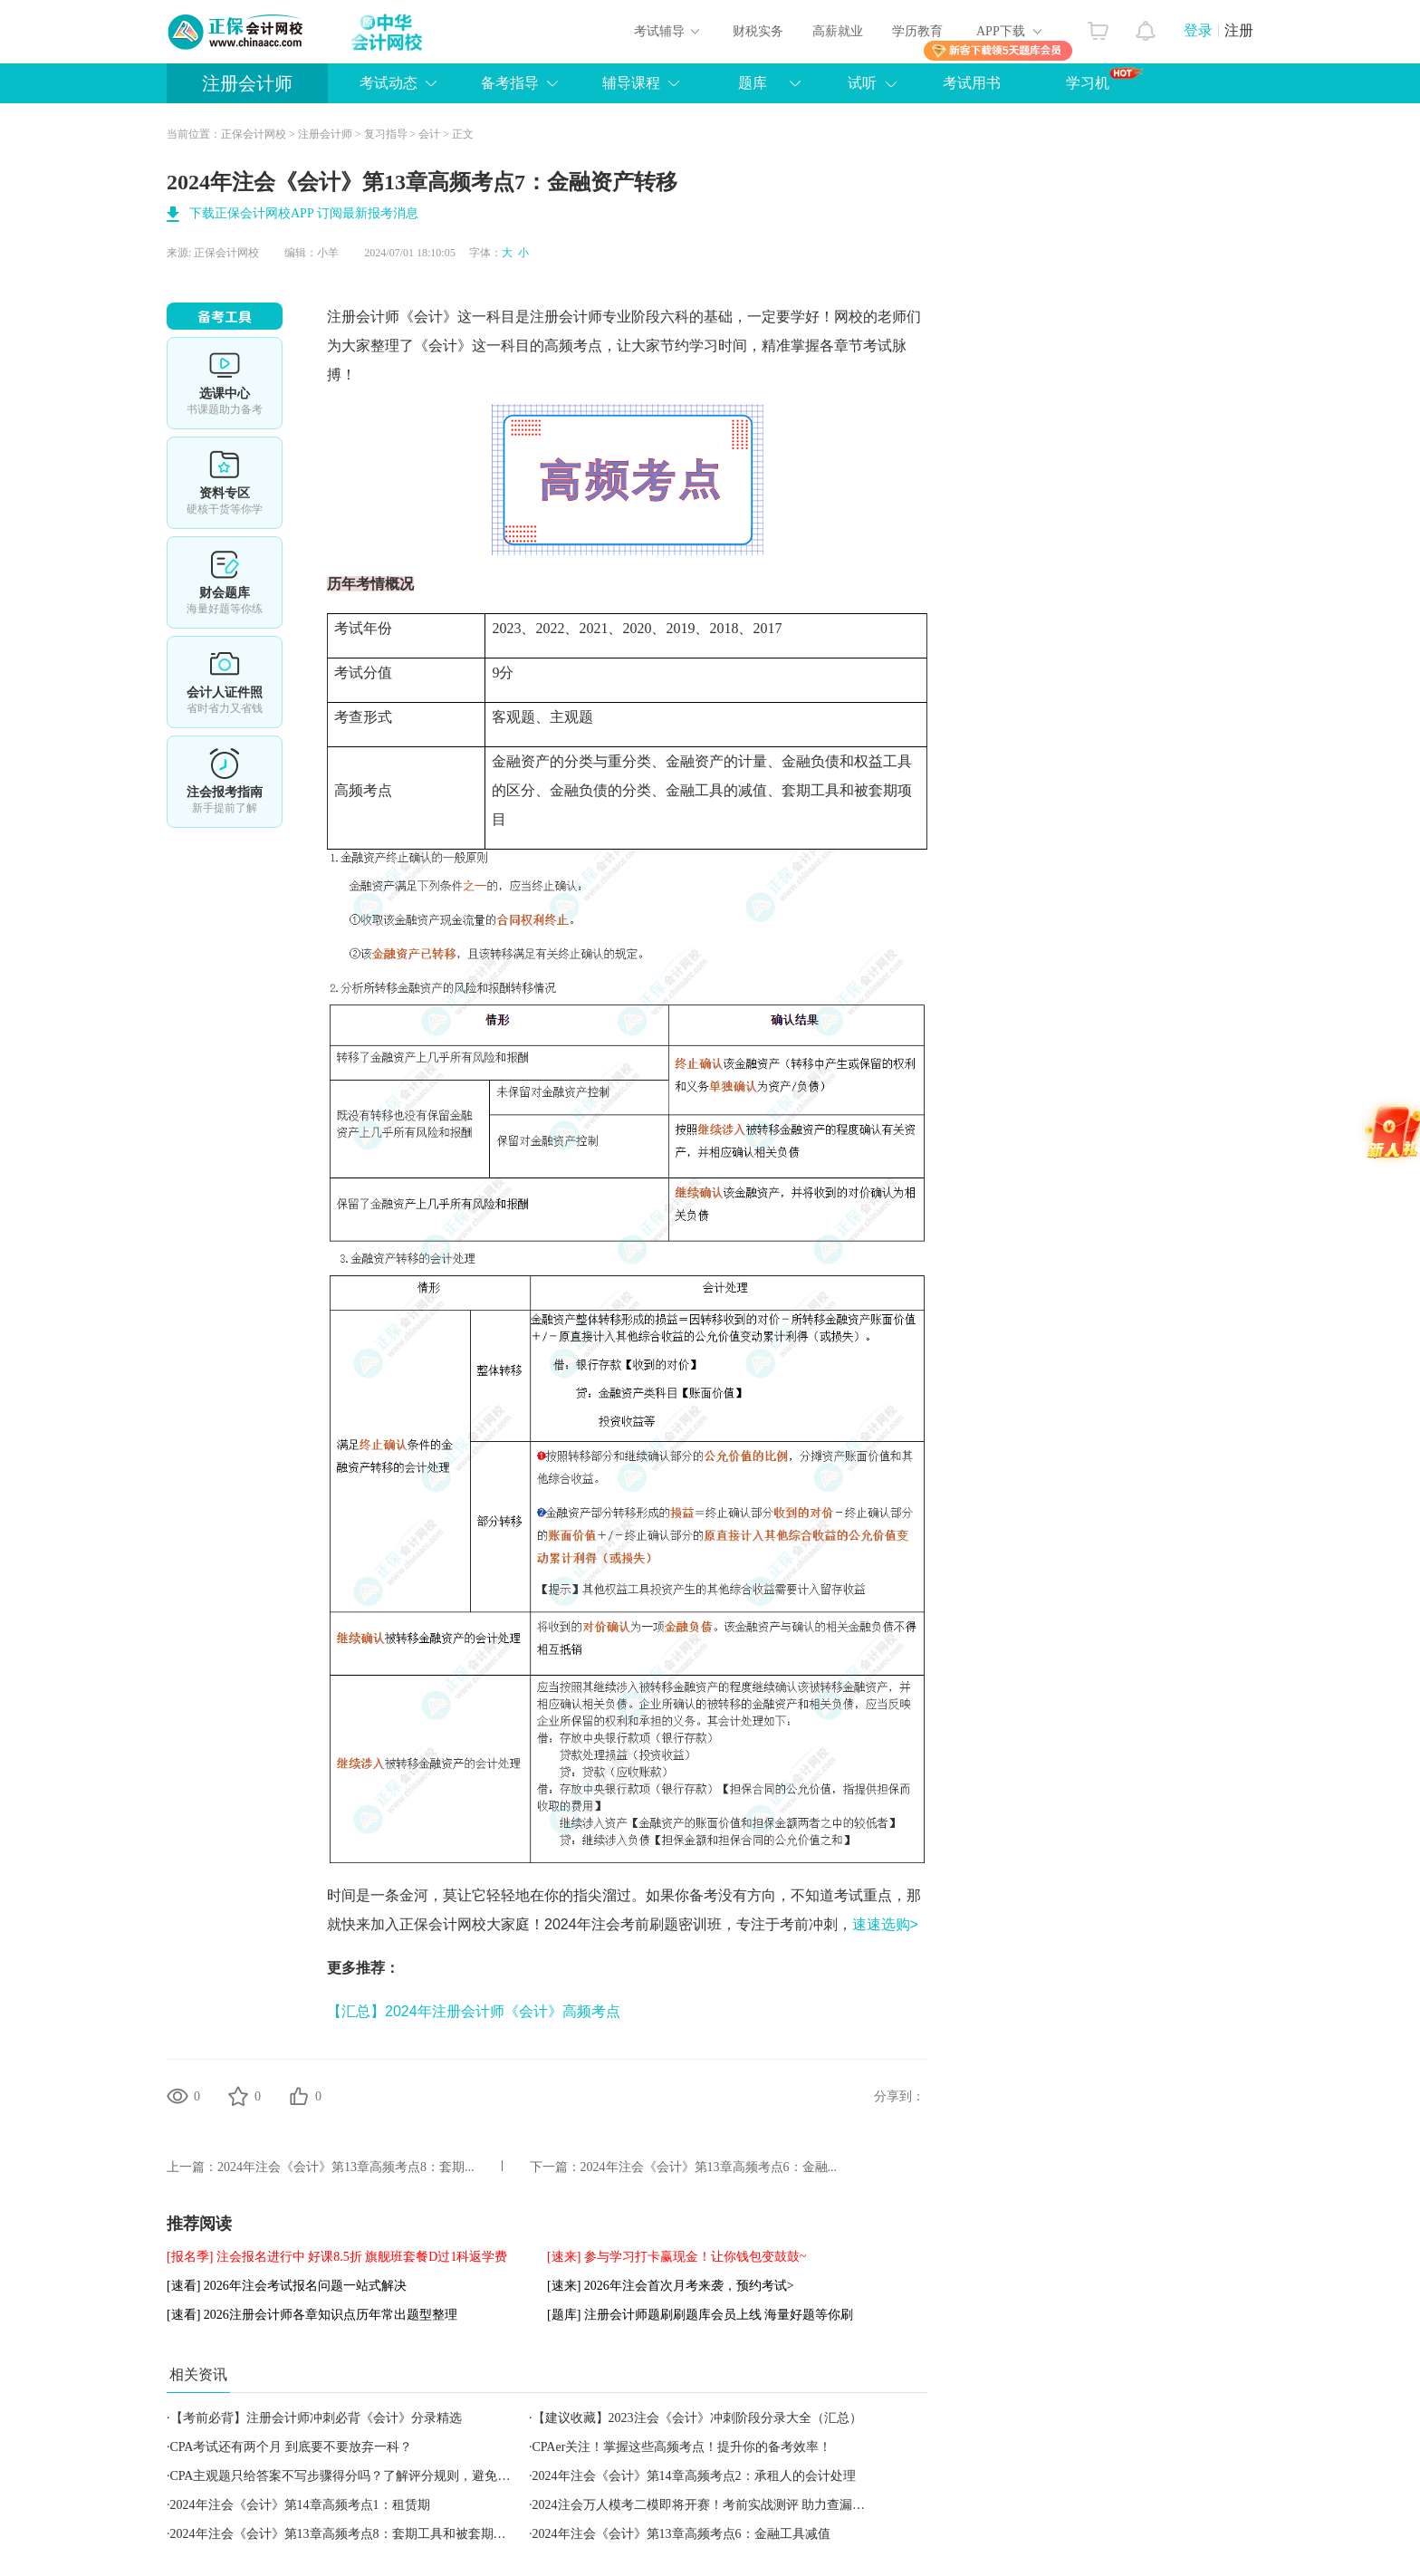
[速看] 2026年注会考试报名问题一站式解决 (287, 2285)
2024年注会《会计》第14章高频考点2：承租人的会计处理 (694, 2476)
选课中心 (225, 383)
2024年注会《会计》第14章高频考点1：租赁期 (300, 2505)
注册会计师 (247, 83)
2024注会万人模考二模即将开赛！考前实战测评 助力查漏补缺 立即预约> (735, 2505)
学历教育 (917, 31)
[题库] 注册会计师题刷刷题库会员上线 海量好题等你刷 (700, 2314)
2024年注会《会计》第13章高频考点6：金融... (709, 2167)
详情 (225, 781)
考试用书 (972, 83)
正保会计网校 (253, 134)
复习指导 (386, 134)
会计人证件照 (225, 682)
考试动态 (388, 83)
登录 (1198, 30)
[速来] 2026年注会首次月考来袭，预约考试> (670, 2285)
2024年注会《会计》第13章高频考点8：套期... (346, 2167)
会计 (429, 134)
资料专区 (225, 482)
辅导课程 (631, 83)
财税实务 (758, 31)
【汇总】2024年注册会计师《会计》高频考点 (473, 2011)
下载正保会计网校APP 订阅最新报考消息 (303, 213)
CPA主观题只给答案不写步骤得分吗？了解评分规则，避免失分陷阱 (359, 2476)
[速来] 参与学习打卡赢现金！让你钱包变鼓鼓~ (676, 2257)
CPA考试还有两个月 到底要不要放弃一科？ (291, 2447)
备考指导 (510, 83)
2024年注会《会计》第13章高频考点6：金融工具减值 (681, 2534)
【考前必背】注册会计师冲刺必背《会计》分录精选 (316, 2418)
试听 (862, 83)
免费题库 (225, 582)
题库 (752, 83)
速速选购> (885, 1924)
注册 (1238, 30)
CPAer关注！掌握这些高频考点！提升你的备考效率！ (682, 2447)
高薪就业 (837, 31)
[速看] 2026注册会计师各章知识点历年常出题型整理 (312, 2314)
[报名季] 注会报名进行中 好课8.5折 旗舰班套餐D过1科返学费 (337, 2257)
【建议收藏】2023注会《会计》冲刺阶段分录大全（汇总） (697, 2418)
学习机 (1104, 79)
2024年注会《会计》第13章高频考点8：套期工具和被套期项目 (344, 2534)
